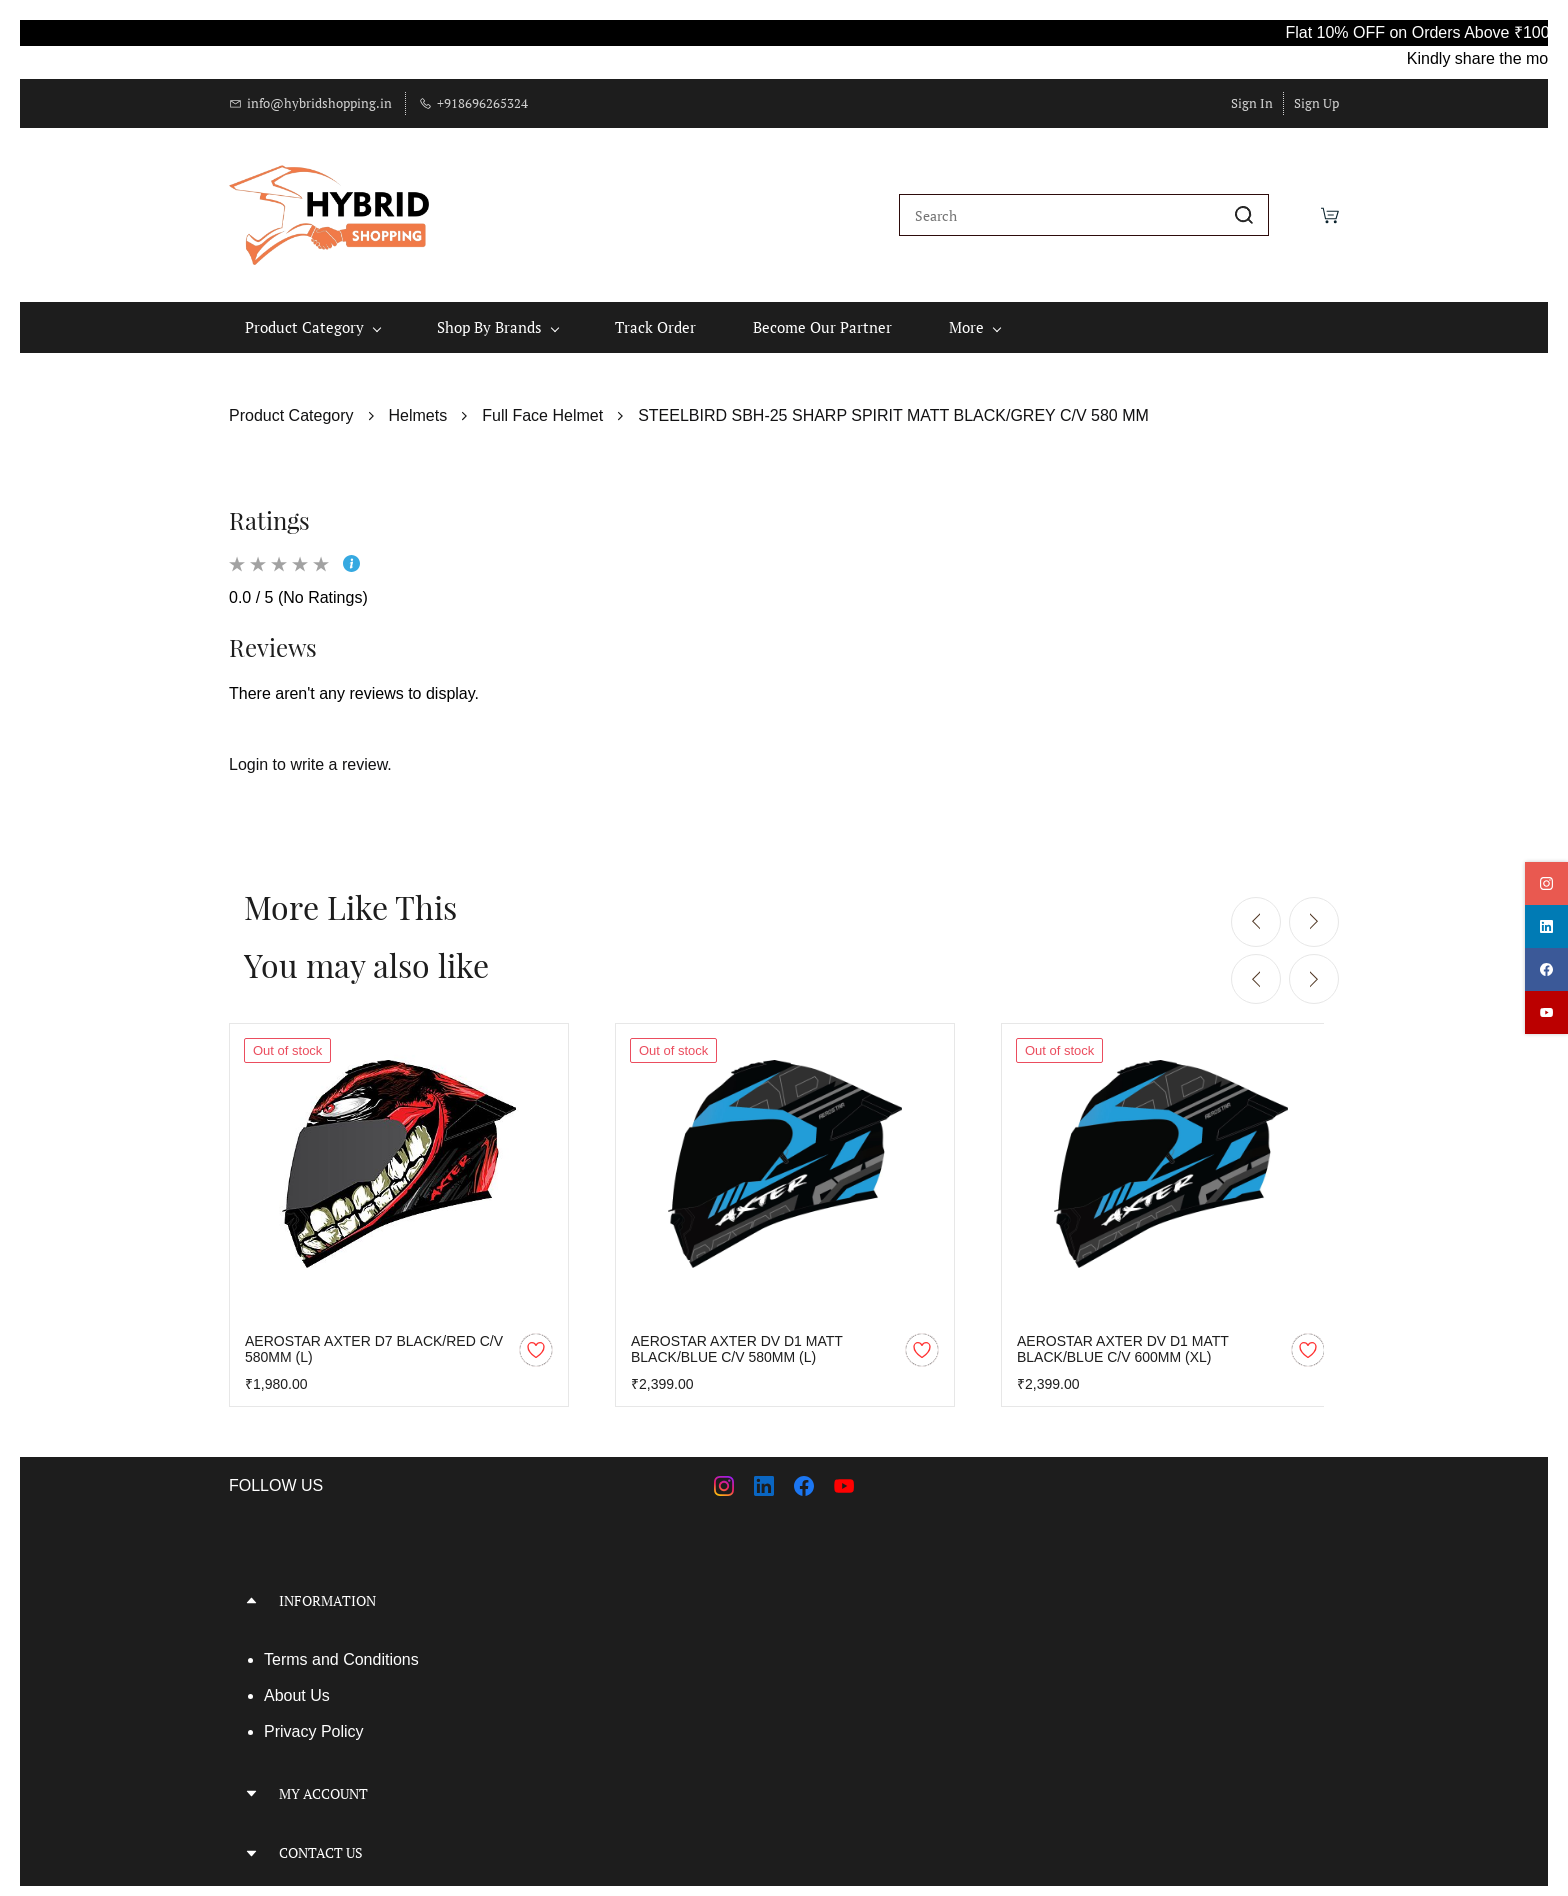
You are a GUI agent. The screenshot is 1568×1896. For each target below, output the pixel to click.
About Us (297, 1685)
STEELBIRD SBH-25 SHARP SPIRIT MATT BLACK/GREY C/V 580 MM (893, 405)
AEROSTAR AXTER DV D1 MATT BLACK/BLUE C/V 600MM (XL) (1123, 1339)
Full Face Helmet (542, 405)
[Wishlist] (1295, 210)
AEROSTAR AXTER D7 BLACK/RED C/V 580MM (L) (374, 1339)
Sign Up (1316, 103)
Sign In (1252, 103)
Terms (288, 1649)
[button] (499, 1590)
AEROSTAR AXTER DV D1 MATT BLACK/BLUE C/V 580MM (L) (737, 1339)
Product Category (291, 405)
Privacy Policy (314, 1721)
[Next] (1314, 912)
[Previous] (1256, 912)
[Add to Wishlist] (536, 1340)
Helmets (418, 405)
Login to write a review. (310, 755)
